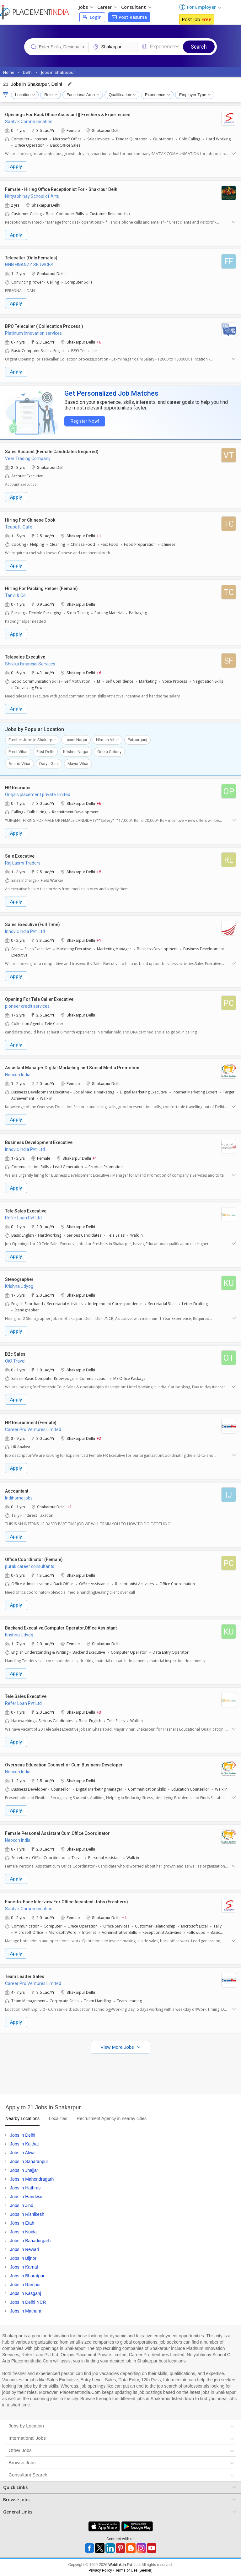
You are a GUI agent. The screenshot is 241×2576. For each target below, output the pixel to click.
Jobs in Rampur (25, 2284)
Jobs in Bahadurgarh (30, 2240)
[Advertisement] (120, 2072)
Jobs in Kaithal (24, 2143)
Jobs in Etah (22, 2222)
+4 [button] (124, 1917)
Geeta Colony (109, 751)
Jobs (85, 7)
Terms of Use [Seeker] (134, 2570)
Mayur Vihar (77, 763)
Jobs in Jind (21, 2205)
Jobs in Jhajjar (24, 2169)
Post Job (197, 19)
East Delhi (45, 751)
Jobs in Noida (23, 2231)
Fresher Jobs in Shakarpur (32, 739)
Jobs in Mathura (25, 2310)
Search (199, 46)
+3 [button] (99, 1711)
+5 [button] (99, 871)
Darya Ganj (49, 763)
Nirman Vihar (107, 739)
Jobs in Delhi (22, 2134)
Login (92, 17)
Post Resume (129, 17)
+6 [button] (99, 341)
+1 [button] (99, 535)
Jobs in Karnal (24, 2266)
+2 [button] (99, 1437)
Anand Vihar (19, 763)
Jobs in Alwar (23, 2152)
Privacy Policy (100, 2570)
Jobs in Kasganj (25, 2293)
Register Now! (83, 421)
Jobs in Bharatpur (27, 2275)
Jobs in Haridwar (26, 2196)
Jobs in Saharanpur (29, 2161)
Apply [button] (16, 166)
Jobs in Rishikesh (27, 2213)
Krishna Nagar (75, 751)
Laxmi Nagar (76, 739)
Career (107, 7)
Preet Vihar (18, 751)
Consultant (136, 7)
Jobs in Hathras (25, 2187)
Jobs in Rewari (24, 2249)
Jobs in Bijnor (23, 2257)
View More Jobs (117, 2046)
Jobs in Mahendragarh (32, 2178)
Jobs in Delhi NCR (28, 2301)
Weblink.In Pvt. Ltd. (124, 2564)
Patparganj (137, 739)
